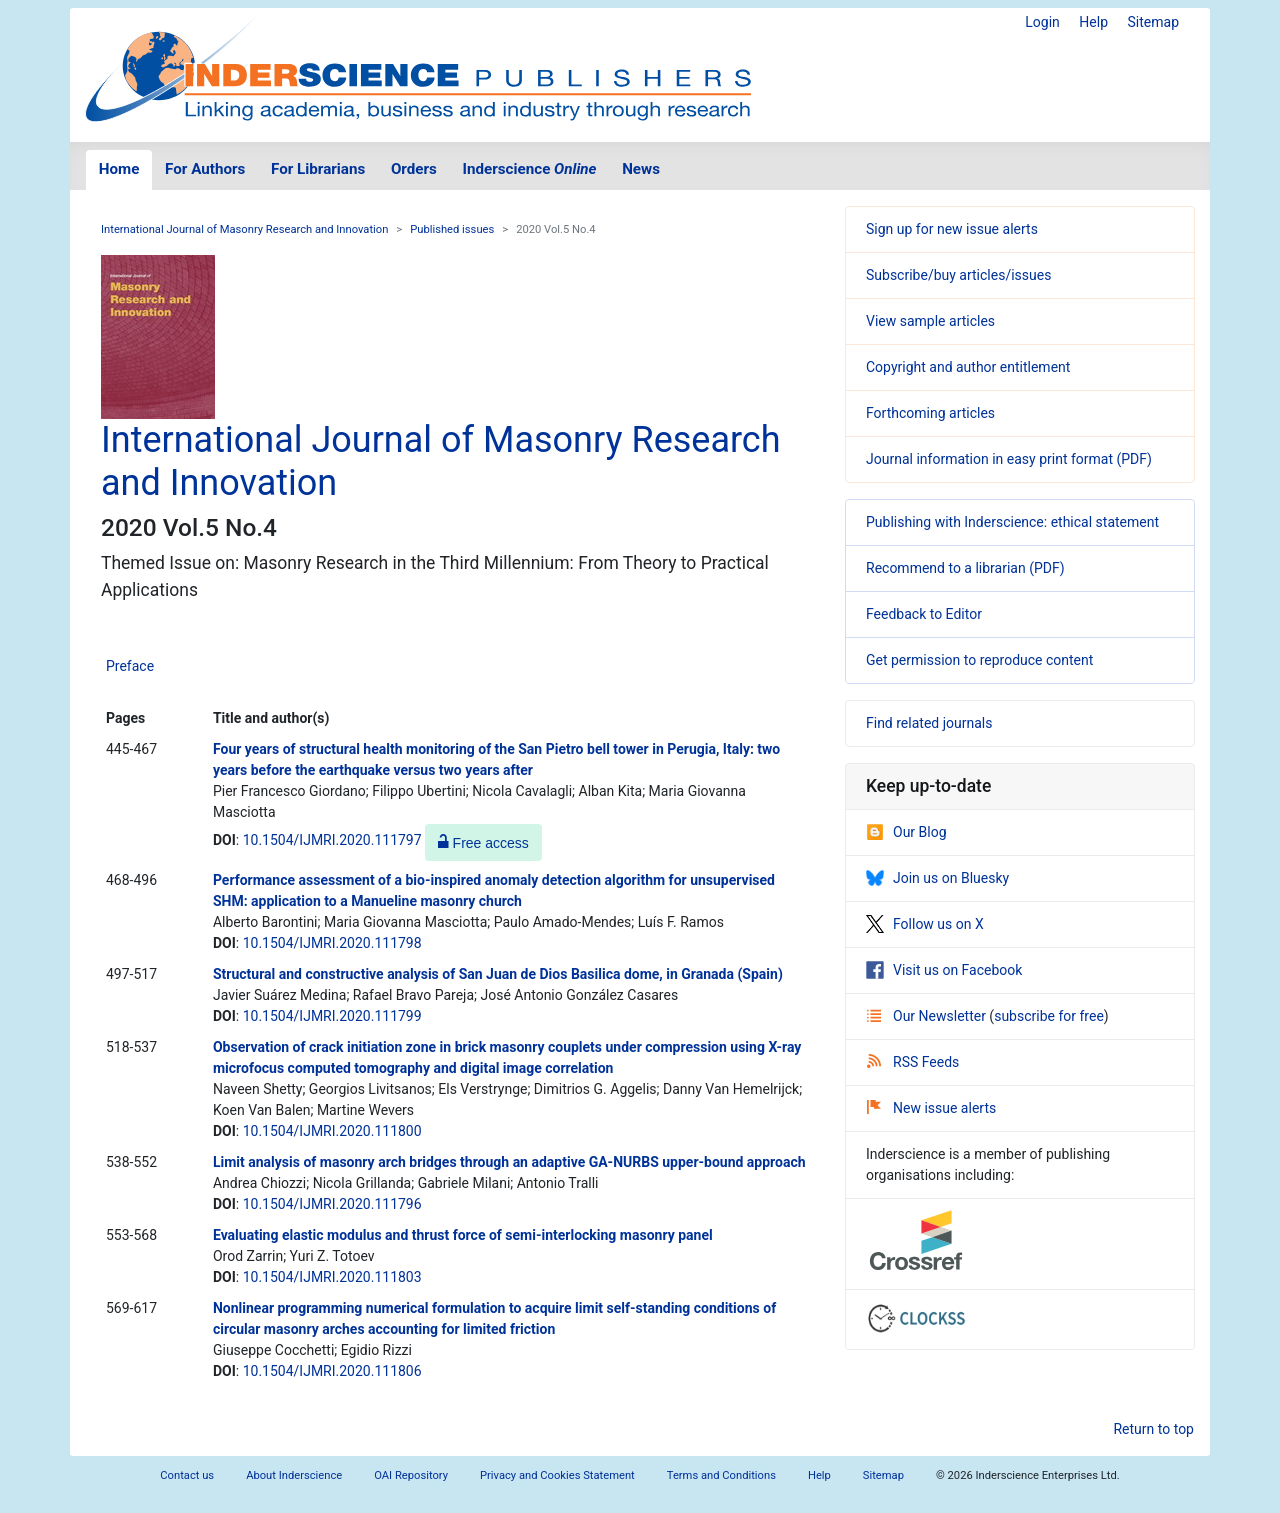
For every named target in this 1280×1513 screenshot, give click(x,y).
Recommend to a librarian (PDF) (965, 568)
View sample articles (930, 321)
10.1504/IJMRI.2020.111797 (332, 840)
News (641, 169)
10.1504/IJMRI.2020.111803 (332, 1277)
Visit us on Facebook (944, 970)
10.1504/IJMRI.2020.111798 (332, 943)
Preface (130, 666)
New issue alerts (931, 1108)
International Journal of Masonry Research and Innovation (244, 229)
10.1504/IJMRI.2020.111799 (332, 1016)
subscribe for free (1049, 1016)
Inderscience (530, 169)
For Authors (205, 169)
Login (1042, 22)
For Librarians (318, 169)
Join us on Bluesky (937, 878)
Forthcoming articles (930, 413)
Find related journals (929, 723)
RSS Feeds (913, 1062)
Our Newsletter (928, 1016)
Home (119, 169)
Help (1093, 22)
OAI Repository (411, 1475)
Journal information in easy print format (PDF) (1009, 459)
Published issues (452, 229)
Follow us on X (925, 924)
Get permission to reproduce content (979, 660)
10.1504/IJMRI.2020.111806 (332, 1371)
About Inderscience (294, 1475)
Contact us (187, 1475)
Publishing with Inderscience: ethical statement (1012, 522)
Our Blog (906, 832)
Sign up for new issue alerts (952, 229)
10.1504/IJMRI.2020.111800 (332, 1131)
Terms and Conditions (721, 1475)
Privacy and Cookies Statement (557, 1475)
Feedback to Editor (924, 614)
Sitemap (1153, 22)
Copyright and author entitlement (968, 367)
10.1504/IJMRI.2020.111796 (332, 1204)
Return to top (1153, 1429)
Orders (414, 169)
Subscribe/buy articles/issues (958, 275)
